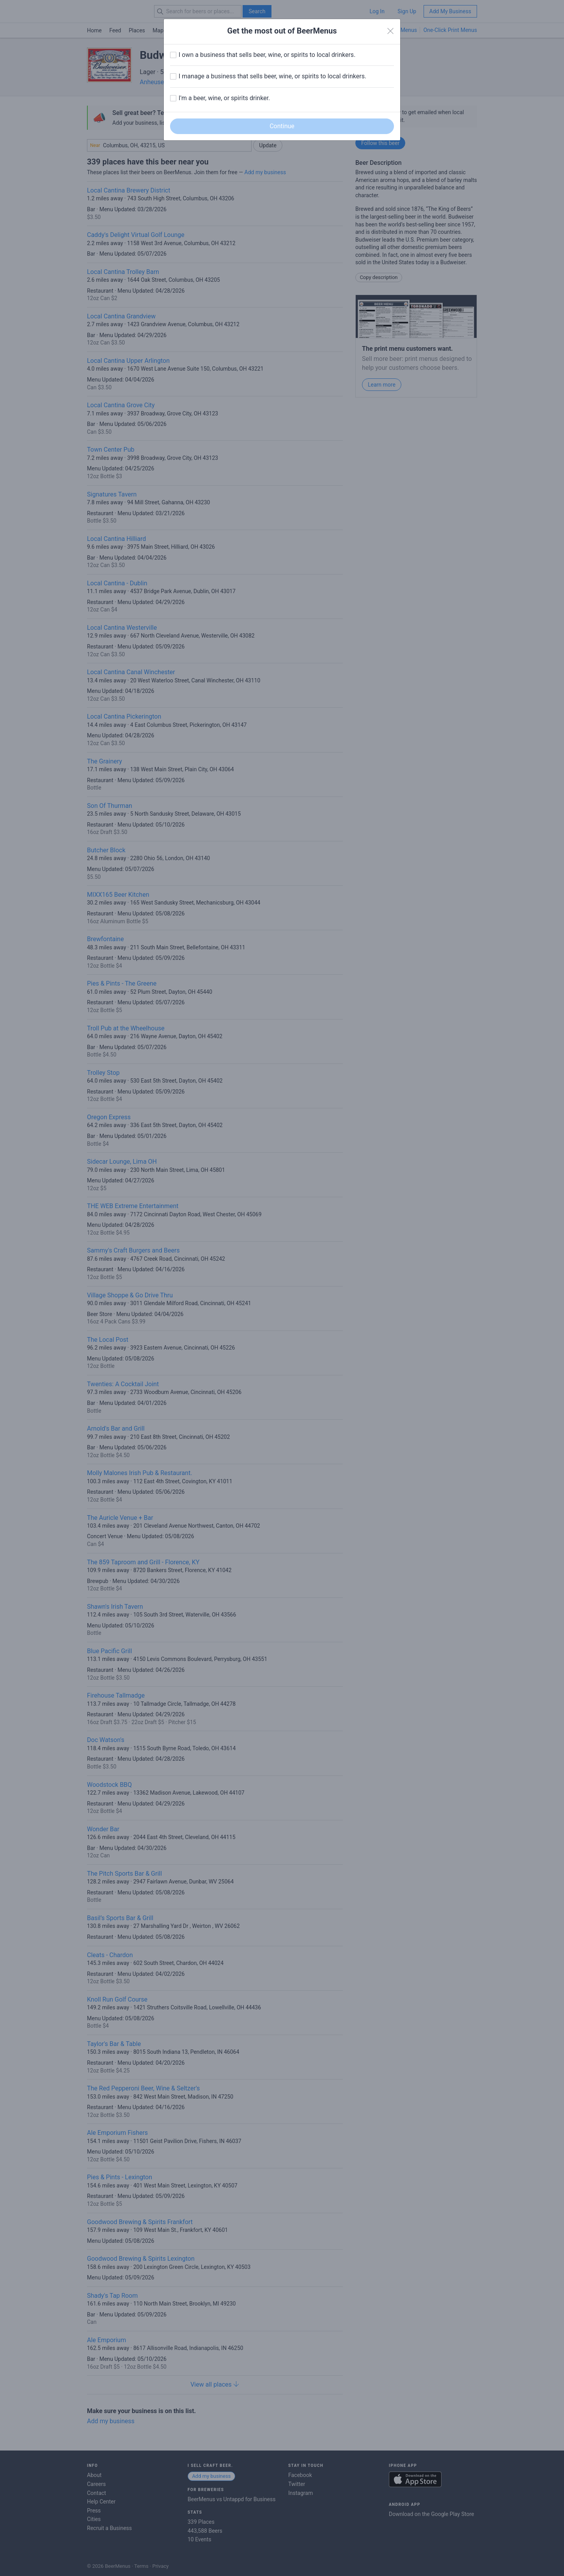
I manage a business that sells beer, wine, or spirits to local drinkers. (272, 76)
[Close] (390, 31)
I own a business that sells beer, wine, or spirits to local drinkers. (267, 54)
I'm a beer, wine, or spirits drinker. (224, 98)
